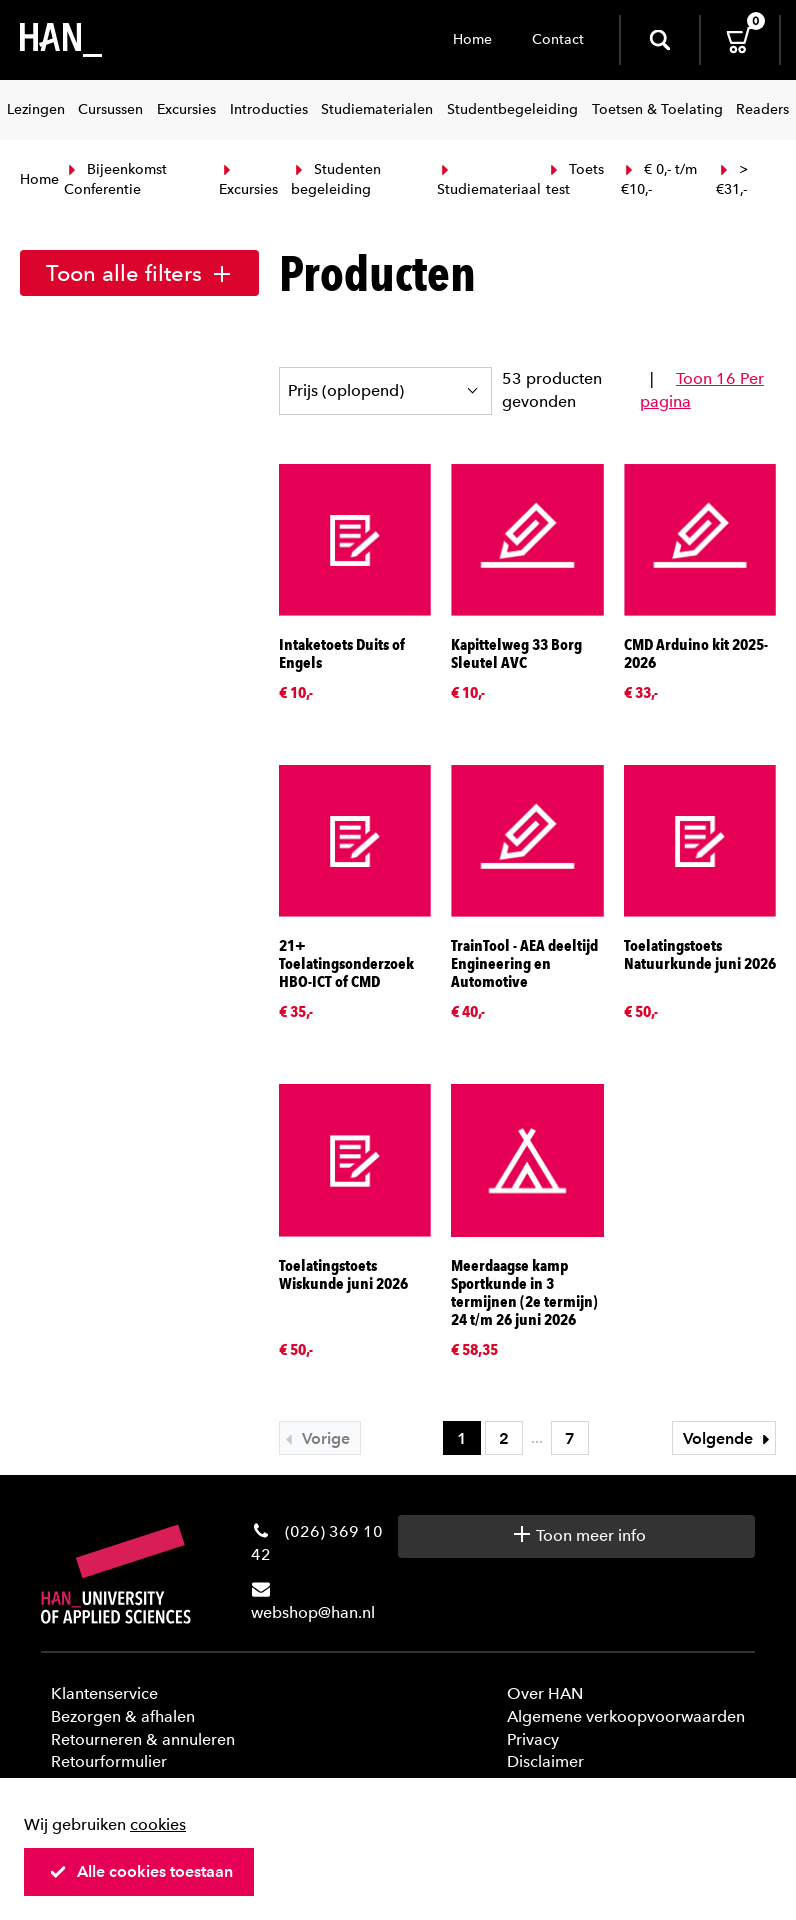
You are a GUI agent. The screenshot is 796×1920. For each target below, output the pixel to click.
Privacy (533, 1739)
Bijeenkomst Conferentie (115, 179)
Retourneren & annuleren (143, 1739)
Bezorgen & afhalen (123, 1716)
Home (472, 39)
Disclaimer (545, 1761)
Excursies (248, 181)
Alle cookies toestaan (141, 1871)
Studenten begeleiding (336, 179)
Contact (558, 39)
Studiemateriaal (489, 181)
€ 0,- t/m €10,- (659, 179)
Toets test (575, 179)
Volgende (729, 1438)
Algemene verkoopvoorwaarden (626, 1716)
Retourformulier (109, 1761)
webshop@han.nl (313, 1612)
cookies (158, 1824)
